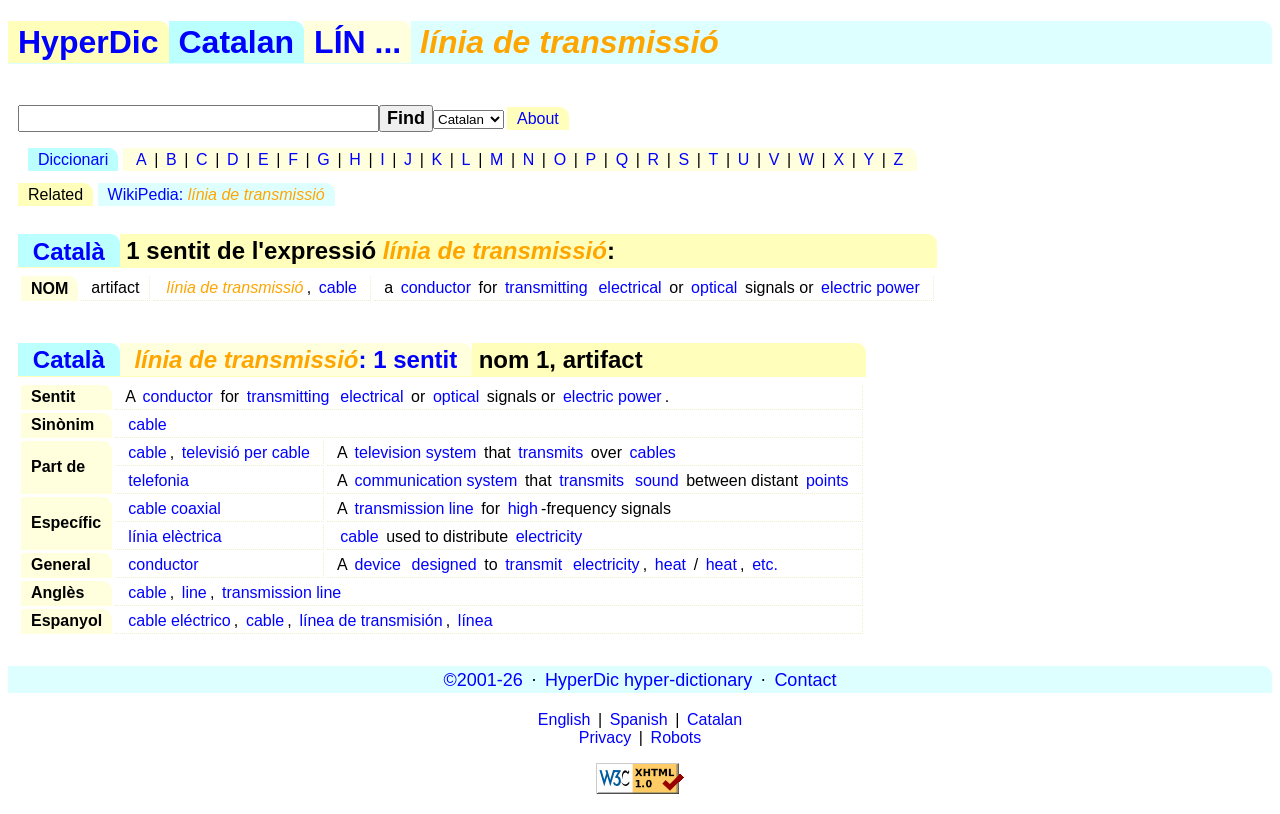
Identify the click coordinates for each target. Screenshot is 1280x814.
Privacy (605, 737)
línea (475, 620)
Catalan (237, 42)
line (194, 592)
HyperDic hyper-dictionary (648, 679)
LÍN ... (357, 42)
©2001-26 (483, 679)
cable (338, 287)
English (564, 719)
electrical (629, 287)
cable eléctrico (179, 620)
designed (444, 564)
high (523, 508)
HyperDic (88, 42)
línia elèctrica (174, 536)
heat (670, 564)
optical (714, 287)
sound (657, 480)
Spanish (639, 719)
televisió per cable (246, 452)
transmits (550, 452)
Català (69, 250)
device (378, 564)
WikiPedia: (216, 194)
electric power (870, 287)
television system (416, 452)
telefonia (158, 480)
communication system (436, 480)
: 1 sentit (295, 359)
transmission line (414, 508)
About (538, 118)
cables (653, 452)
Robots (676, 737)
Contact (805, 679)
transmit (533, 564)
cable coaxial (174, 508)
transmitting (546, 287)
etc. (765, 564)
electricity (549, 536)
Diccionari (73, 159)
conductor (436, 287)
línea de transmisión (370, 620)
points (827, 480)
